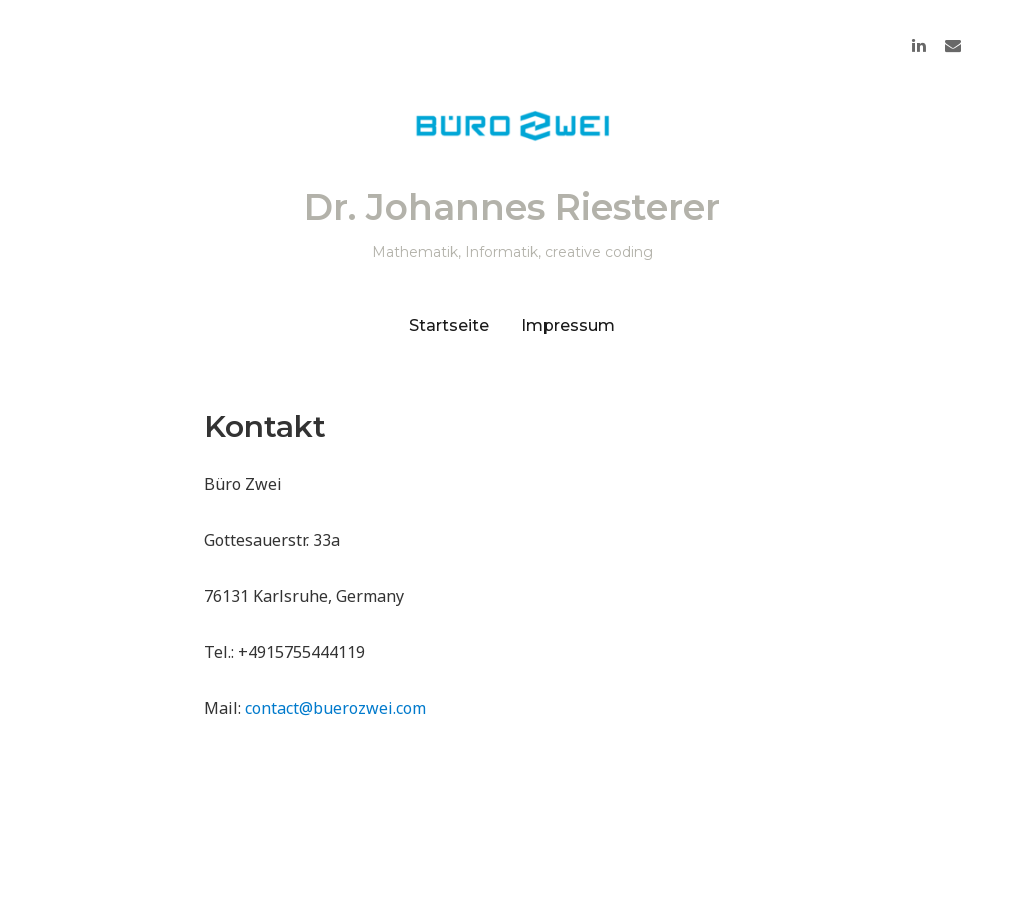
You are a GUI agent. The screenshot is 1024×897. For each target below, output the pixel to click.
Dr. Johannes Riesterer (512, 207)
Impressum (568, 325)
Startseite (449, 325)
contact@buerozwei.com (335, 708)
